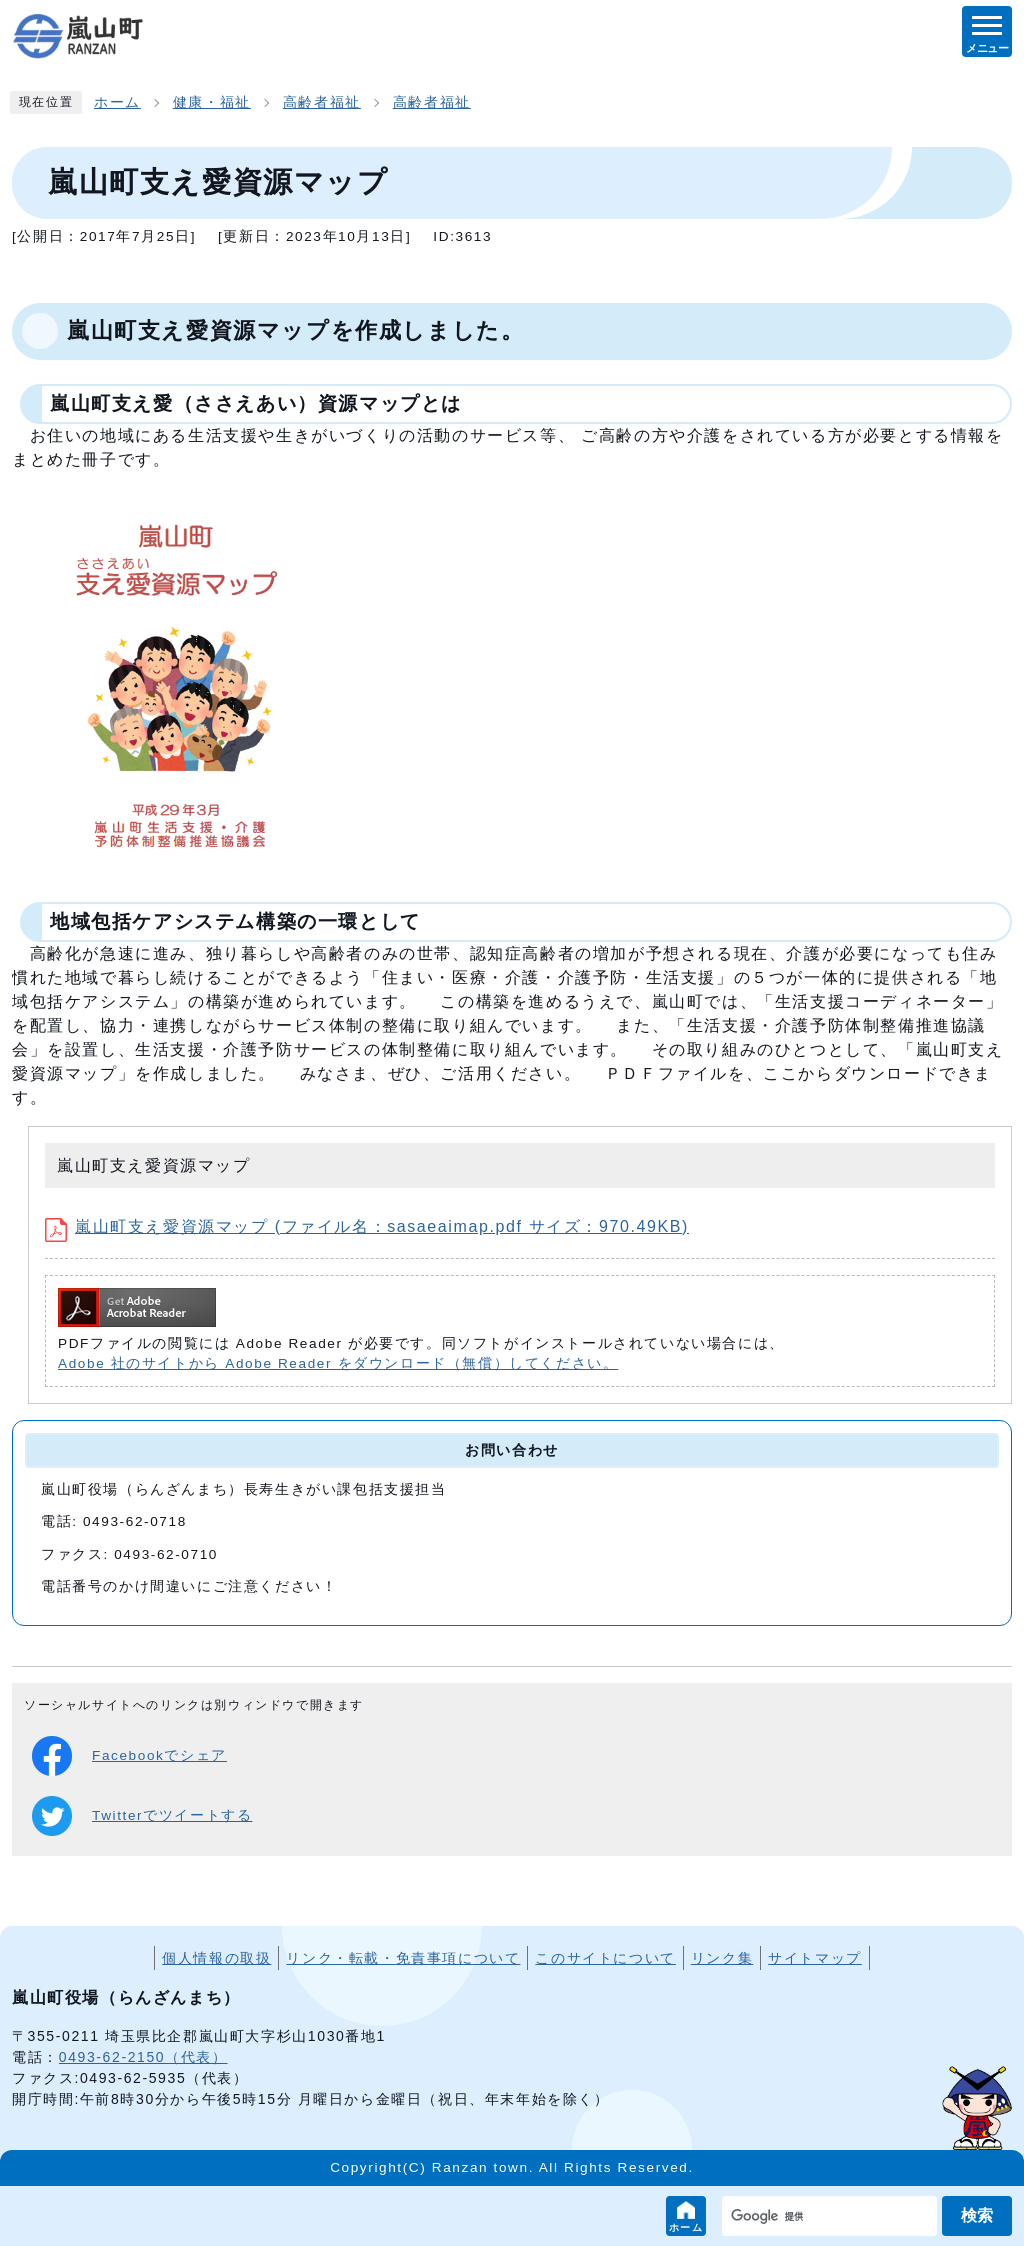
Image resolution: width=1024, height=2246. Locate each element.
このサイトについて (605, 1958)
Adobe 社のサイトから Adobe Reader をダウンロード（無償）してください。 (338, 1363)
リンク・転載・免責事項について (403, 1958)
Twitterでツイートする (142, 1816)
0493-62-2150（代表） (143, 2057)
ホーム (686, 2227)
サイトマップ (815, 1958)
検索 (977, 2215)
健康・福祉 (212, 102)
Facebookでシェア (129, 1756)
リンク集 (722, 1958)
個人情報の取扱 (216, 1958)
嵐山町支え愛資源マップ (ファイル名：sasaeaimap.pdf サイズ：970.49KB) (367, 1226)
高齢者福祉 (322, 102)
